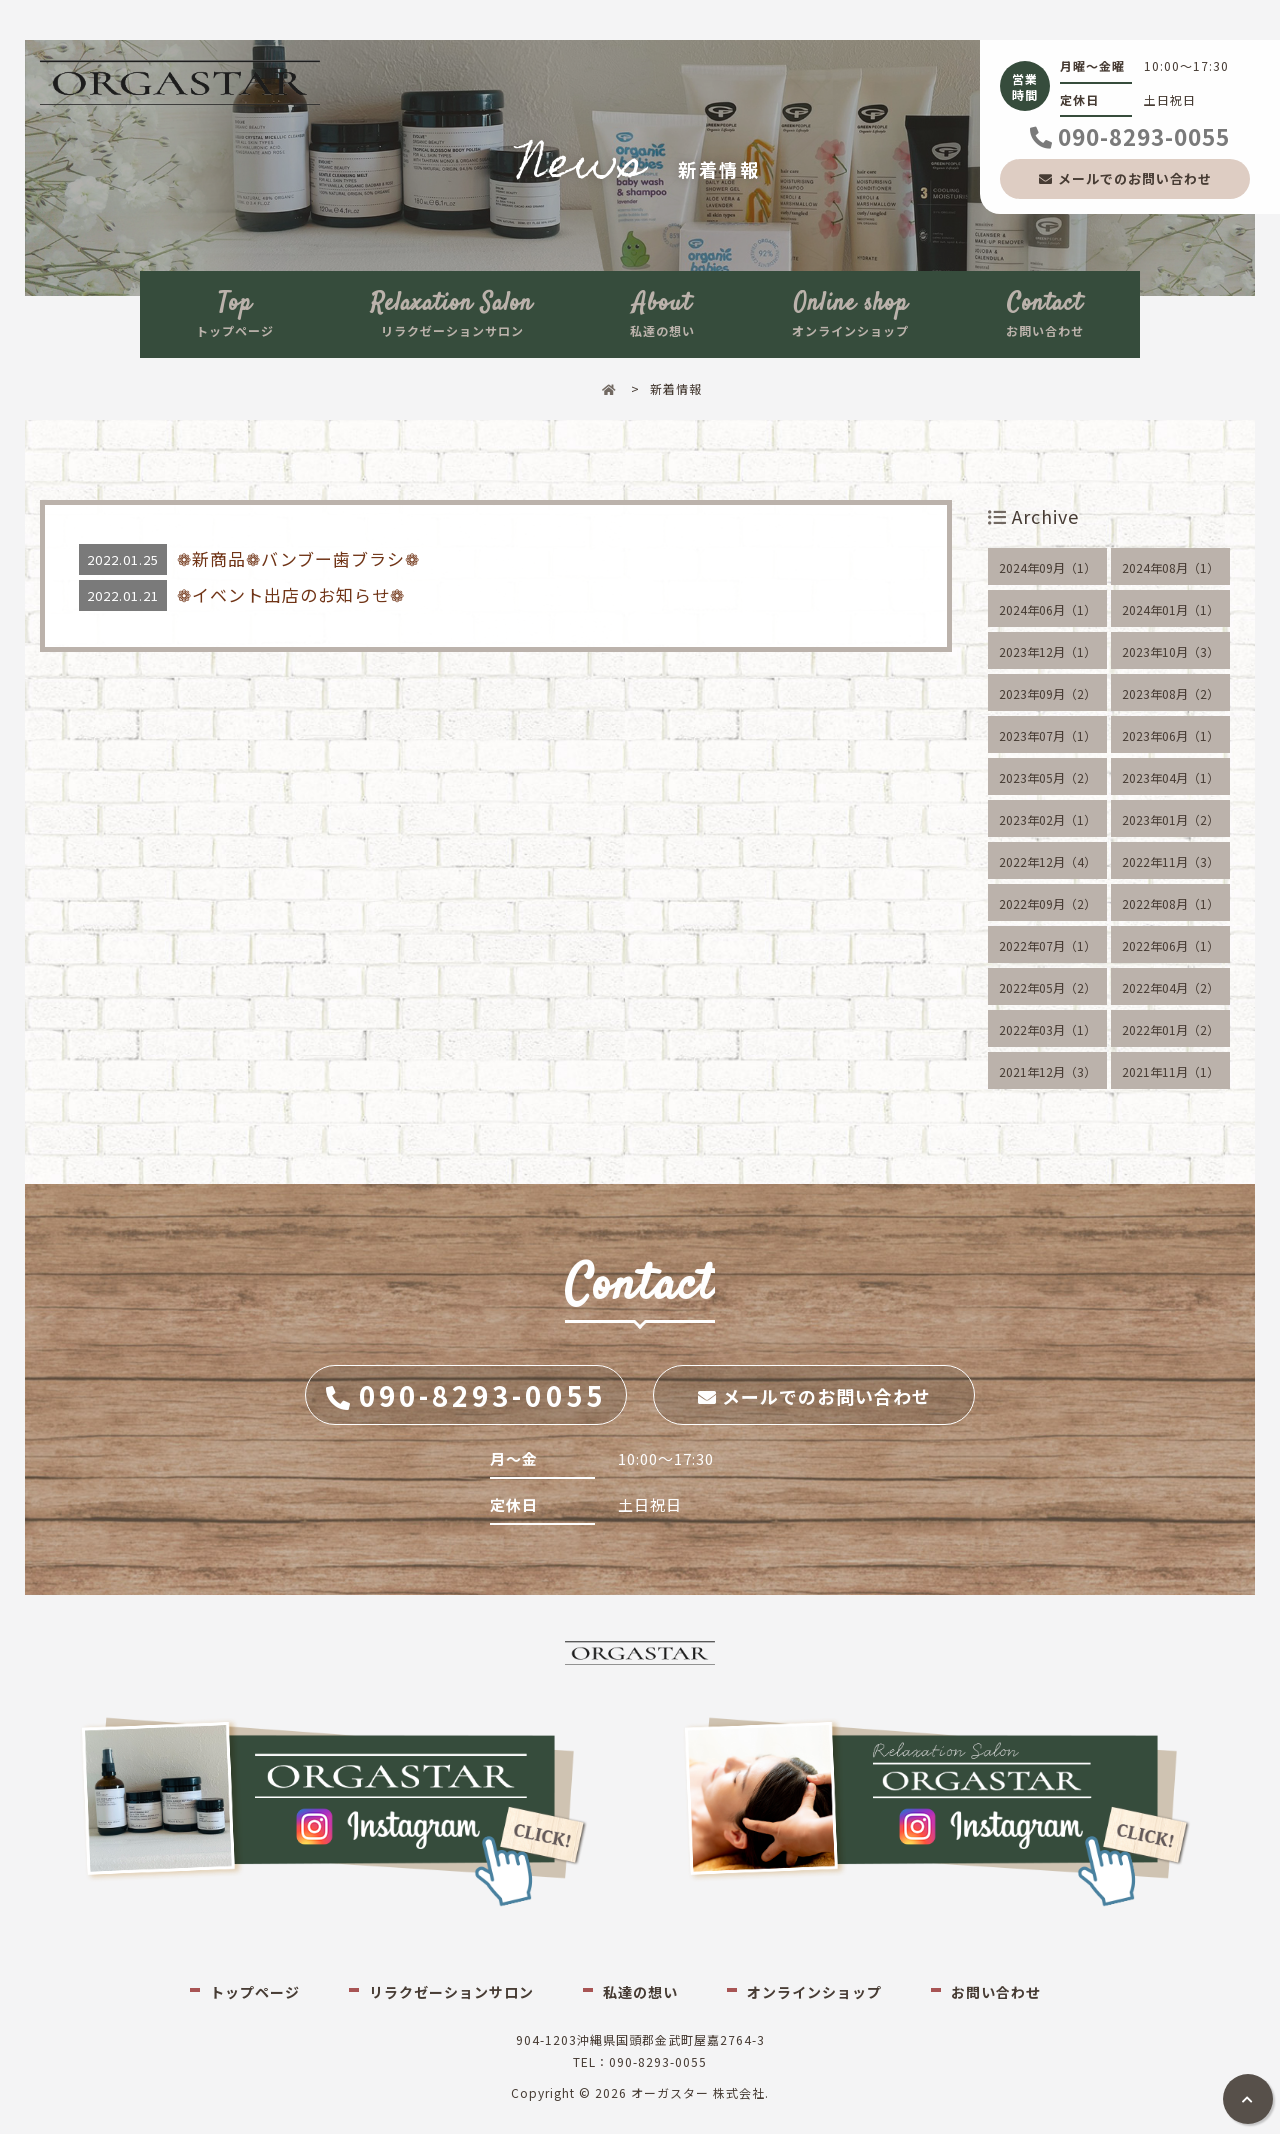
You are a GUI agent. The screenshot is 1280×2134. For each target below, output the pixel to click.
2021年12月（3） (1047, 1071)
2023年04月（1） (1170, 777)
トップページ (235, 312)
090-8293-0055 (1144, 136)
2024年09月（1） (1047, 567)
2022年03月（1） (1047, 1029)
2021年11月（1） (1170, 1071)
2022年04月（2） (1170, 987)
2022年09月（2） (1047, 903)
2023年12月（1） (1047, 651)
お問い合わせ (1044, 312)
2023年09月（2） (1047, 693)
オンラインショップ (850, 312)
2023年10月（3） (1170, 651)
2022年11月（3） (1170, 861)
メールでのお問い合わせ (1135, 178)
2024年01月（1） (1170, 609)
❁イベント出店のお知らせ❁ (291, 594)
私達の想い (663, 312)
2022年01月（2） (1170, 1029)
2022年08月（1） (1170, 903)
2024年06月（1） (1047, 609)
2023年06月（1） (1170, 735)
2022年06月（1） (1170, 945)
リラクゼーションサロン (452, 312)
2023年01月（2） (1170, 819)
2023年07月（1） (1047, 735)
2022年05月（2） (1047, 987)
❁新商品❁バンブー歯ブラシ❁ (298, 558)
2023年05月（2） (1047, 777)
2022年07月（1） (1047, 945)
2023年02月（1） (1047, 819)
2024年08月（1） (1170, 567)
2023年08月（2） (1170, 693)
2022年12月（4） (1047, 861)
